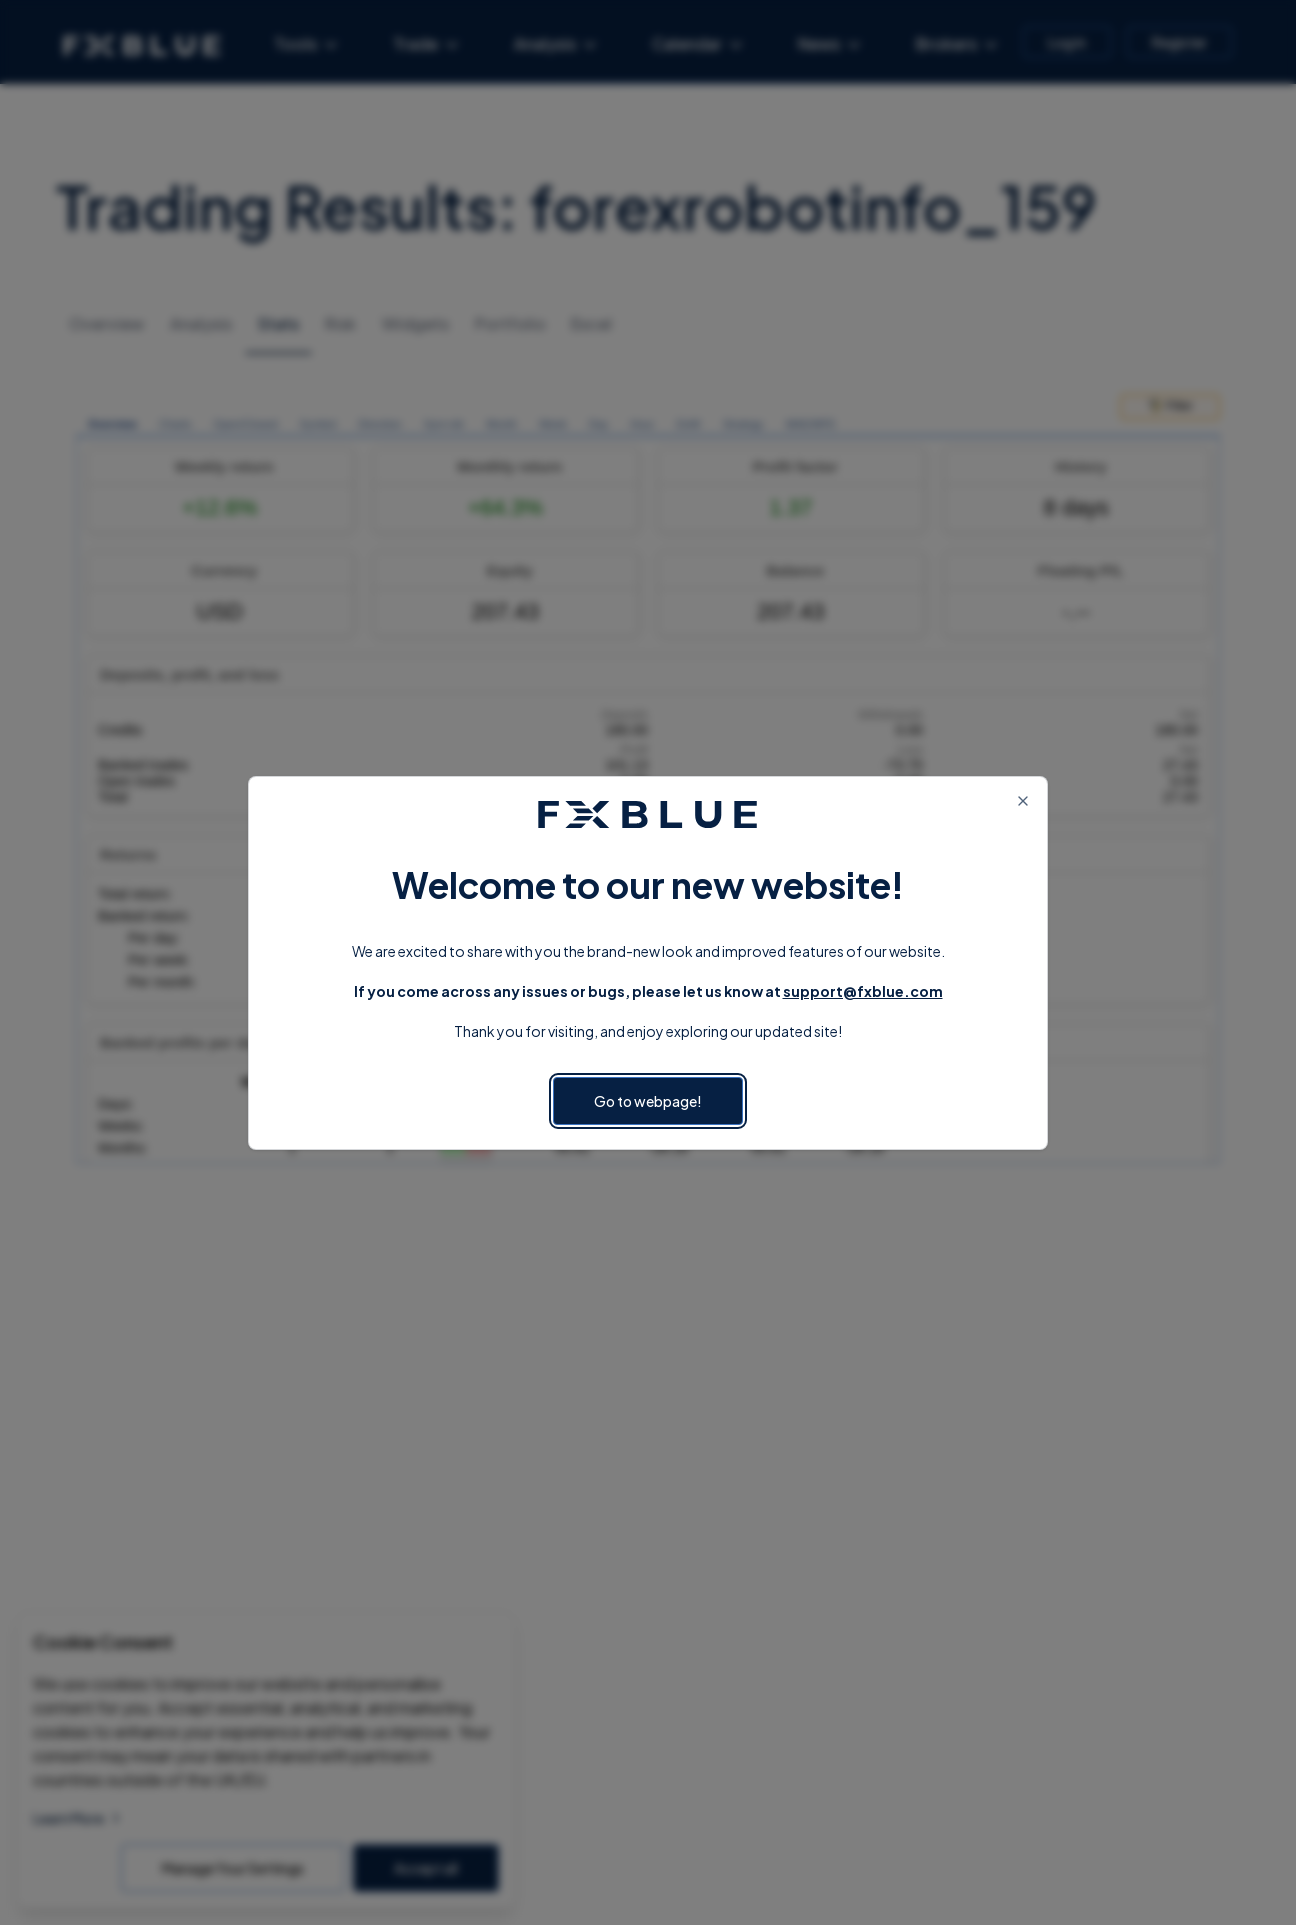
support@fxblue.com (863, 991)
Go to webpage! (648, 1101)
